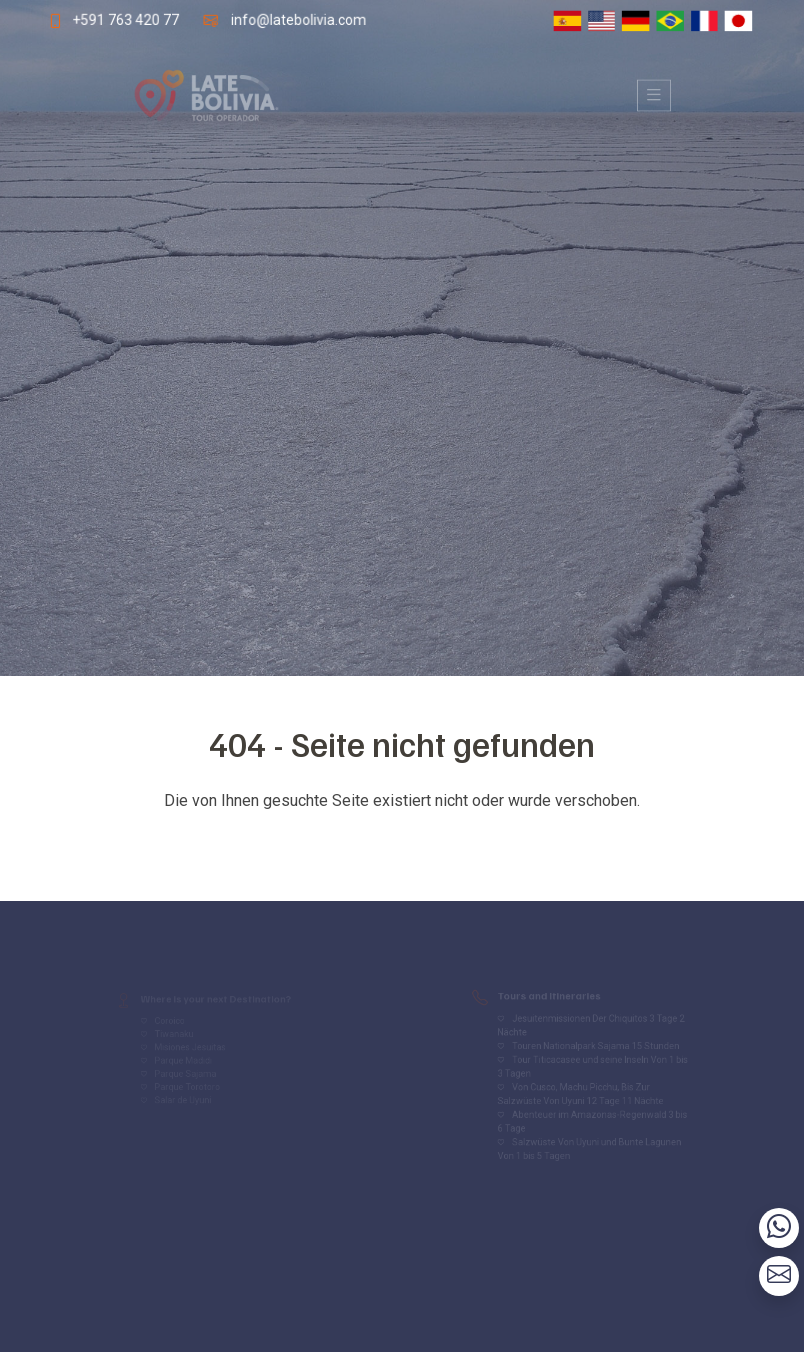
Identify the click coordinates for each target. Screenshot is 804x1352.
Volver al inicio (402, 840)
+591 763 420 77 (120, 19)
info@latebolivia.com (297, 19)
